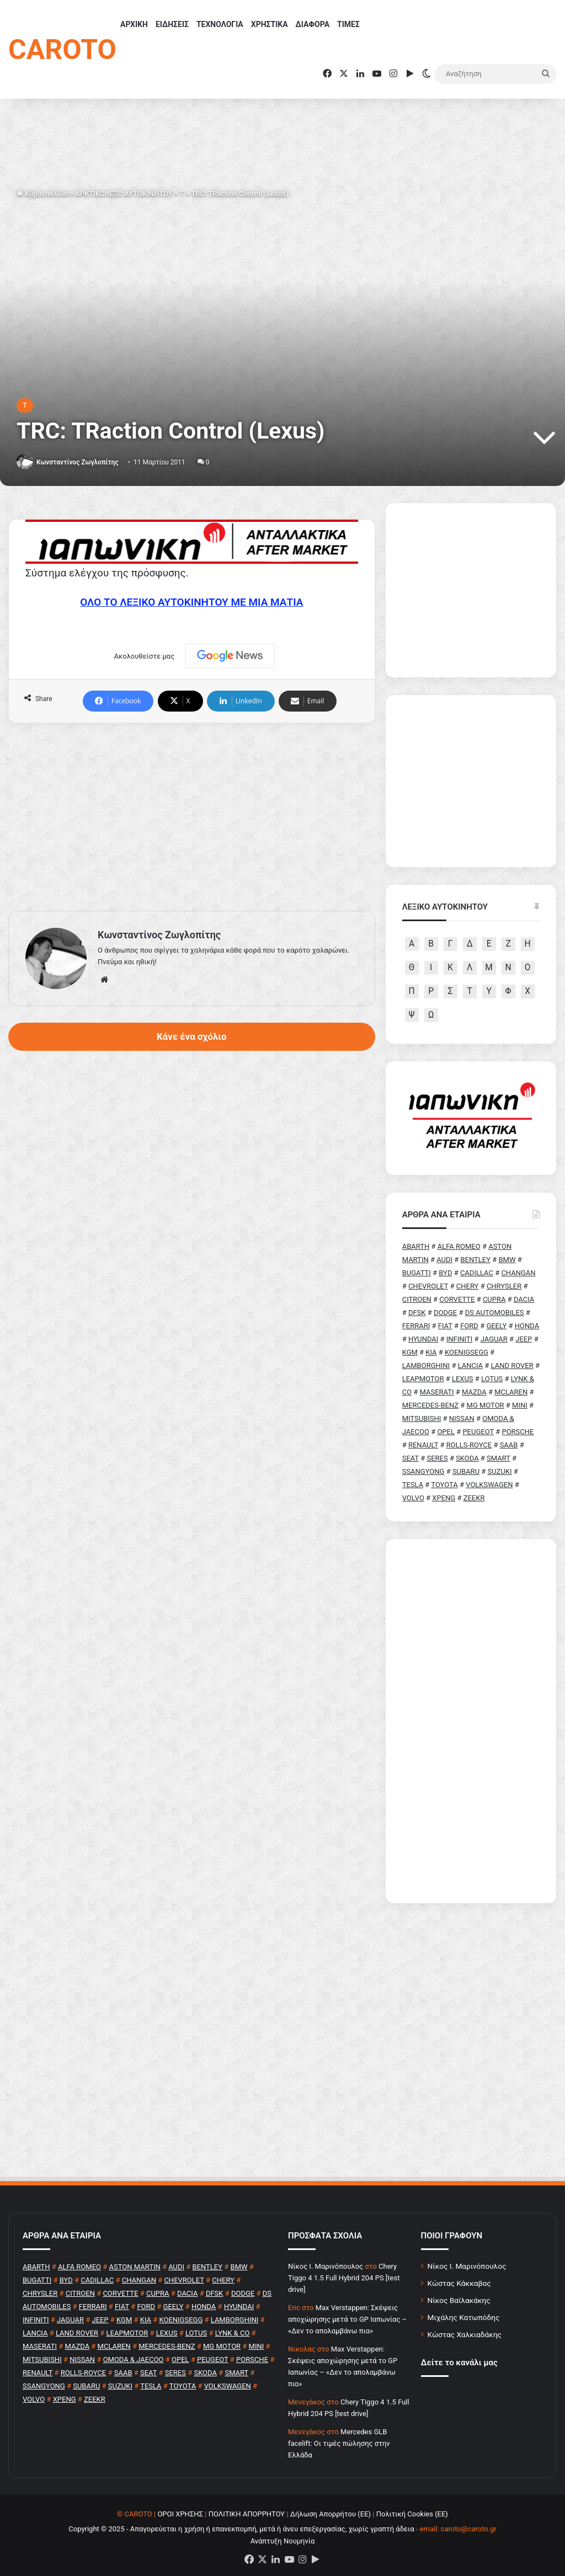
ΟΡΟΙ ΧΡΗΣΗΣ (180, 2514)
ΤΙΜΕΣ (348, 24)
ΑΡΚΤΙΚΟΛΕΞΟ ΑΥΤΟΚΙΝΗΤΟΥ (124, 194)
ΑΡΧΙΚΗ (134, 24)
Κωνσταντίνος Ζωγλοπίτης (77, 462)
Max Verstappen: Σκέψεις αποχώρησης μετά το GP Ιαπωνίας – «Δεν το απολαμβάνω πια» (347, 2319)
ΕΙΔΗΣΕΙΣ (172, 24)
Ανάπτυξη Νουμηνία (282, 2541)
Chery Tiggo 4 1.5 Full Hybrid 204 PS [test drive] (343, 2278)
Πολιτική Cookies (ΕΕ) (412, 2514)
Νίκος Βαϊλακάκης (459, 2300)
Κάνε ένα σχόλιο (191, 1036)
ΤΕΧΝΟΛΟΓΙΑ (219, 24)
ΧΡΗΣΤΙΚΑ (269, 24)
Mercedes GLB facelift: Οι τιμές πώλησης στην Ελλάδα (339, 2443)
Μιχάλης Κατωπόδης (464, 2317)
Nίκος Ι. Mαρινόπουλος (325, 2266)
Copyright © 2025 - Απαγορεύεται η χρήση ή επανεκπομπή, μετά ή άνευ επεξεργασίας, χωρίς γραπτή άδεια (241, 2529)
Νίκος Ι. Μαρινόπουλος (467, 2266)
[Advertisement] (191, 817)
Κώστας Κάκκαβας (459, 2283)
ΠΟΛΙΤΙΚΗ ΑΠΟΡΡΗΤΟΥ (247, 2514)
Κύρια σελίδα (42, 194)
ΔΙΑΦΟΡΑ (312, 24)
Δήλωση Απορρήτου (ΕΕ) (330, 2514)
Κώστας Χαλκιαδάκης (465, 2334)
